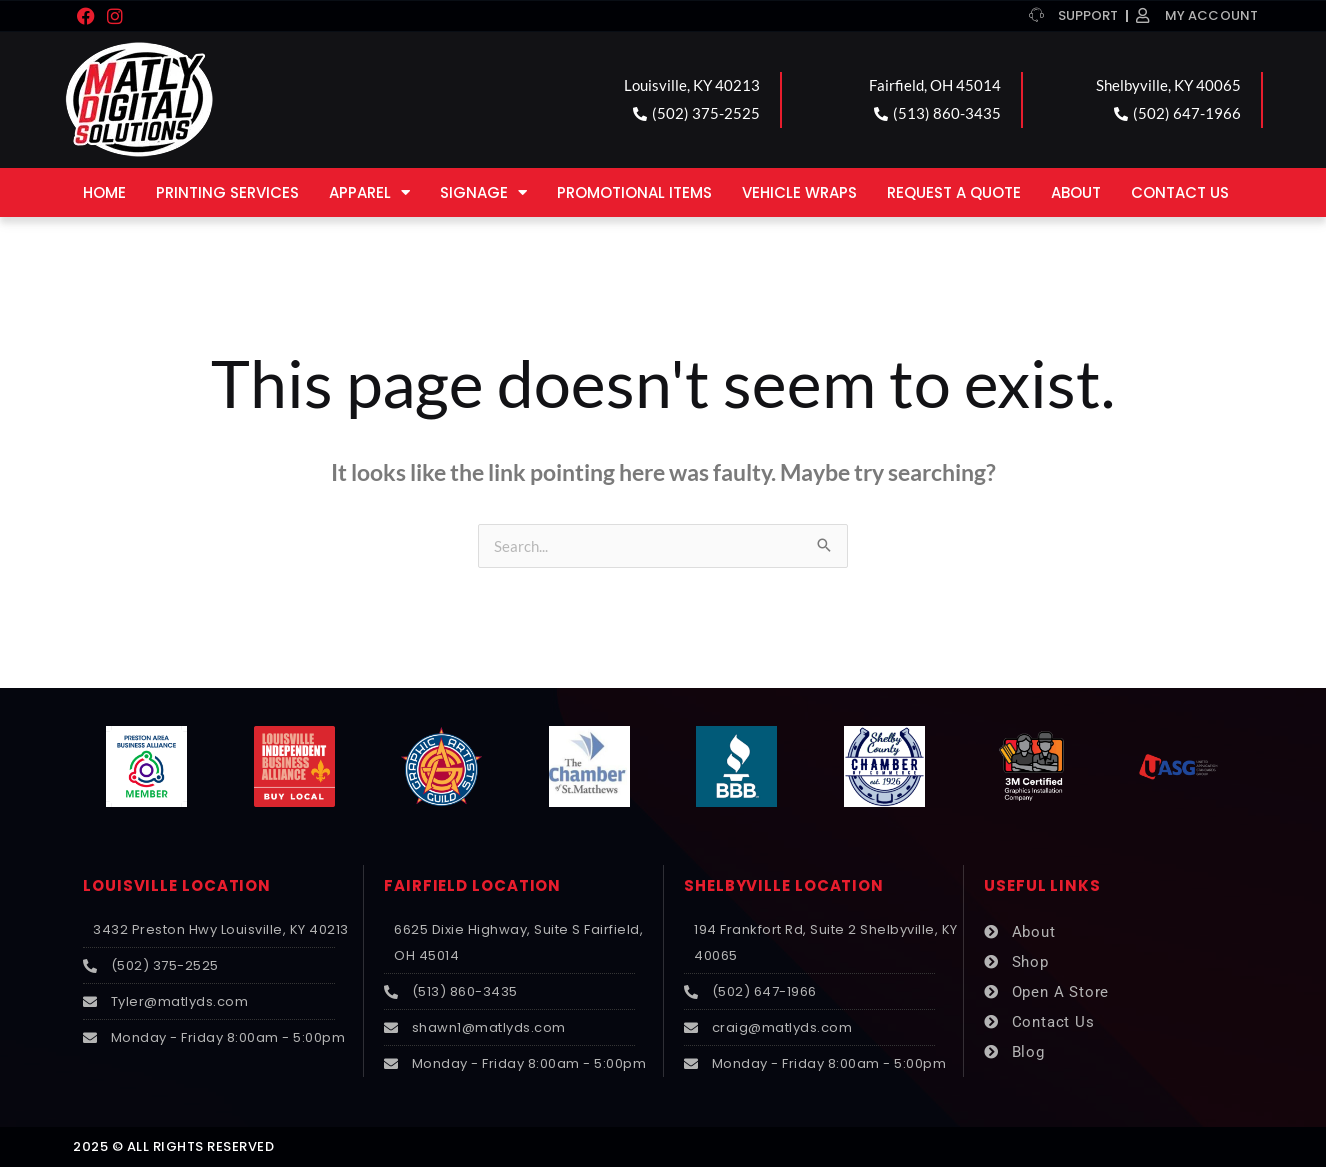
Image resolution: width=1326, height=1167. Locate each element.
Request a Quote (954, 192)
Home (104, 192)
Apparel (369, 192)
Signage (483, 192)
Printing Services (227, 192)
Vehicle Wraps (799, 192)
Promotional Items (634, 192)
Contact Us (1180, 192)
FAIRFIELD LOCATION (472, 885)
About (1076, 192)
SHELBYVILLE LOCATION (784, 885)
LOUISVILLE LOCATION (177, 885)
